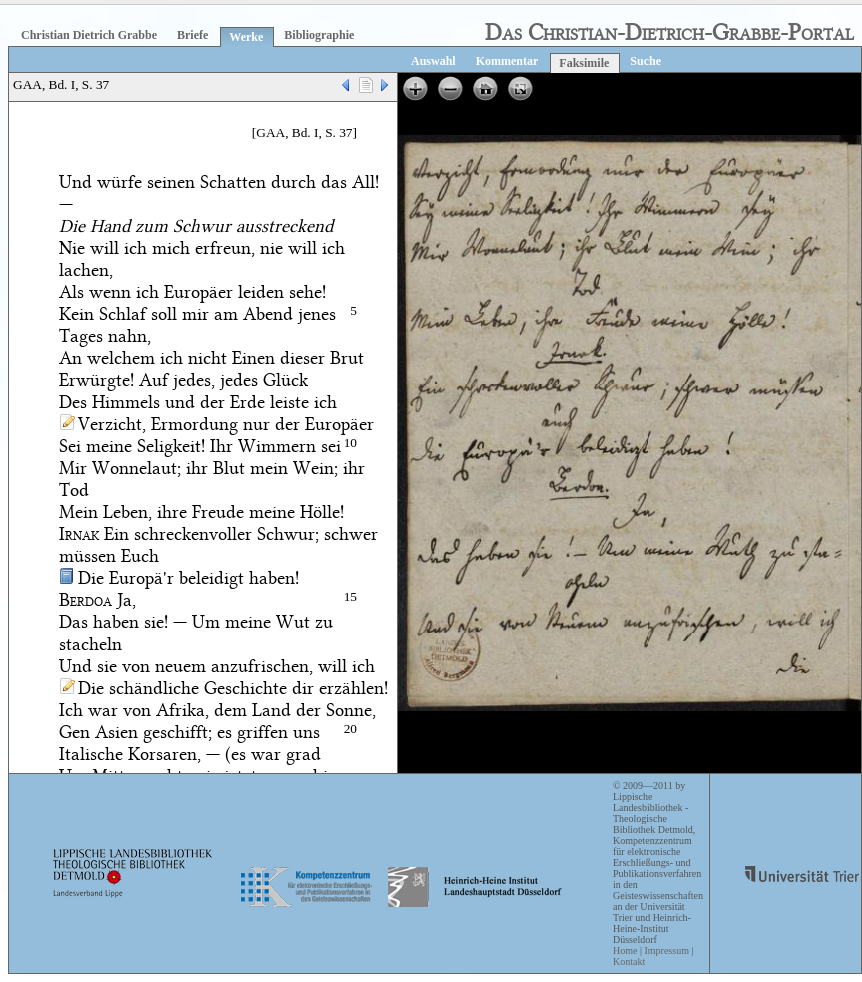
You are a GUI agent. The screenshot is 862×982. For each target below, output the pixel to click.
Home (625, 950)
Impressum (666, 950)
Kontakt (629, 961)
